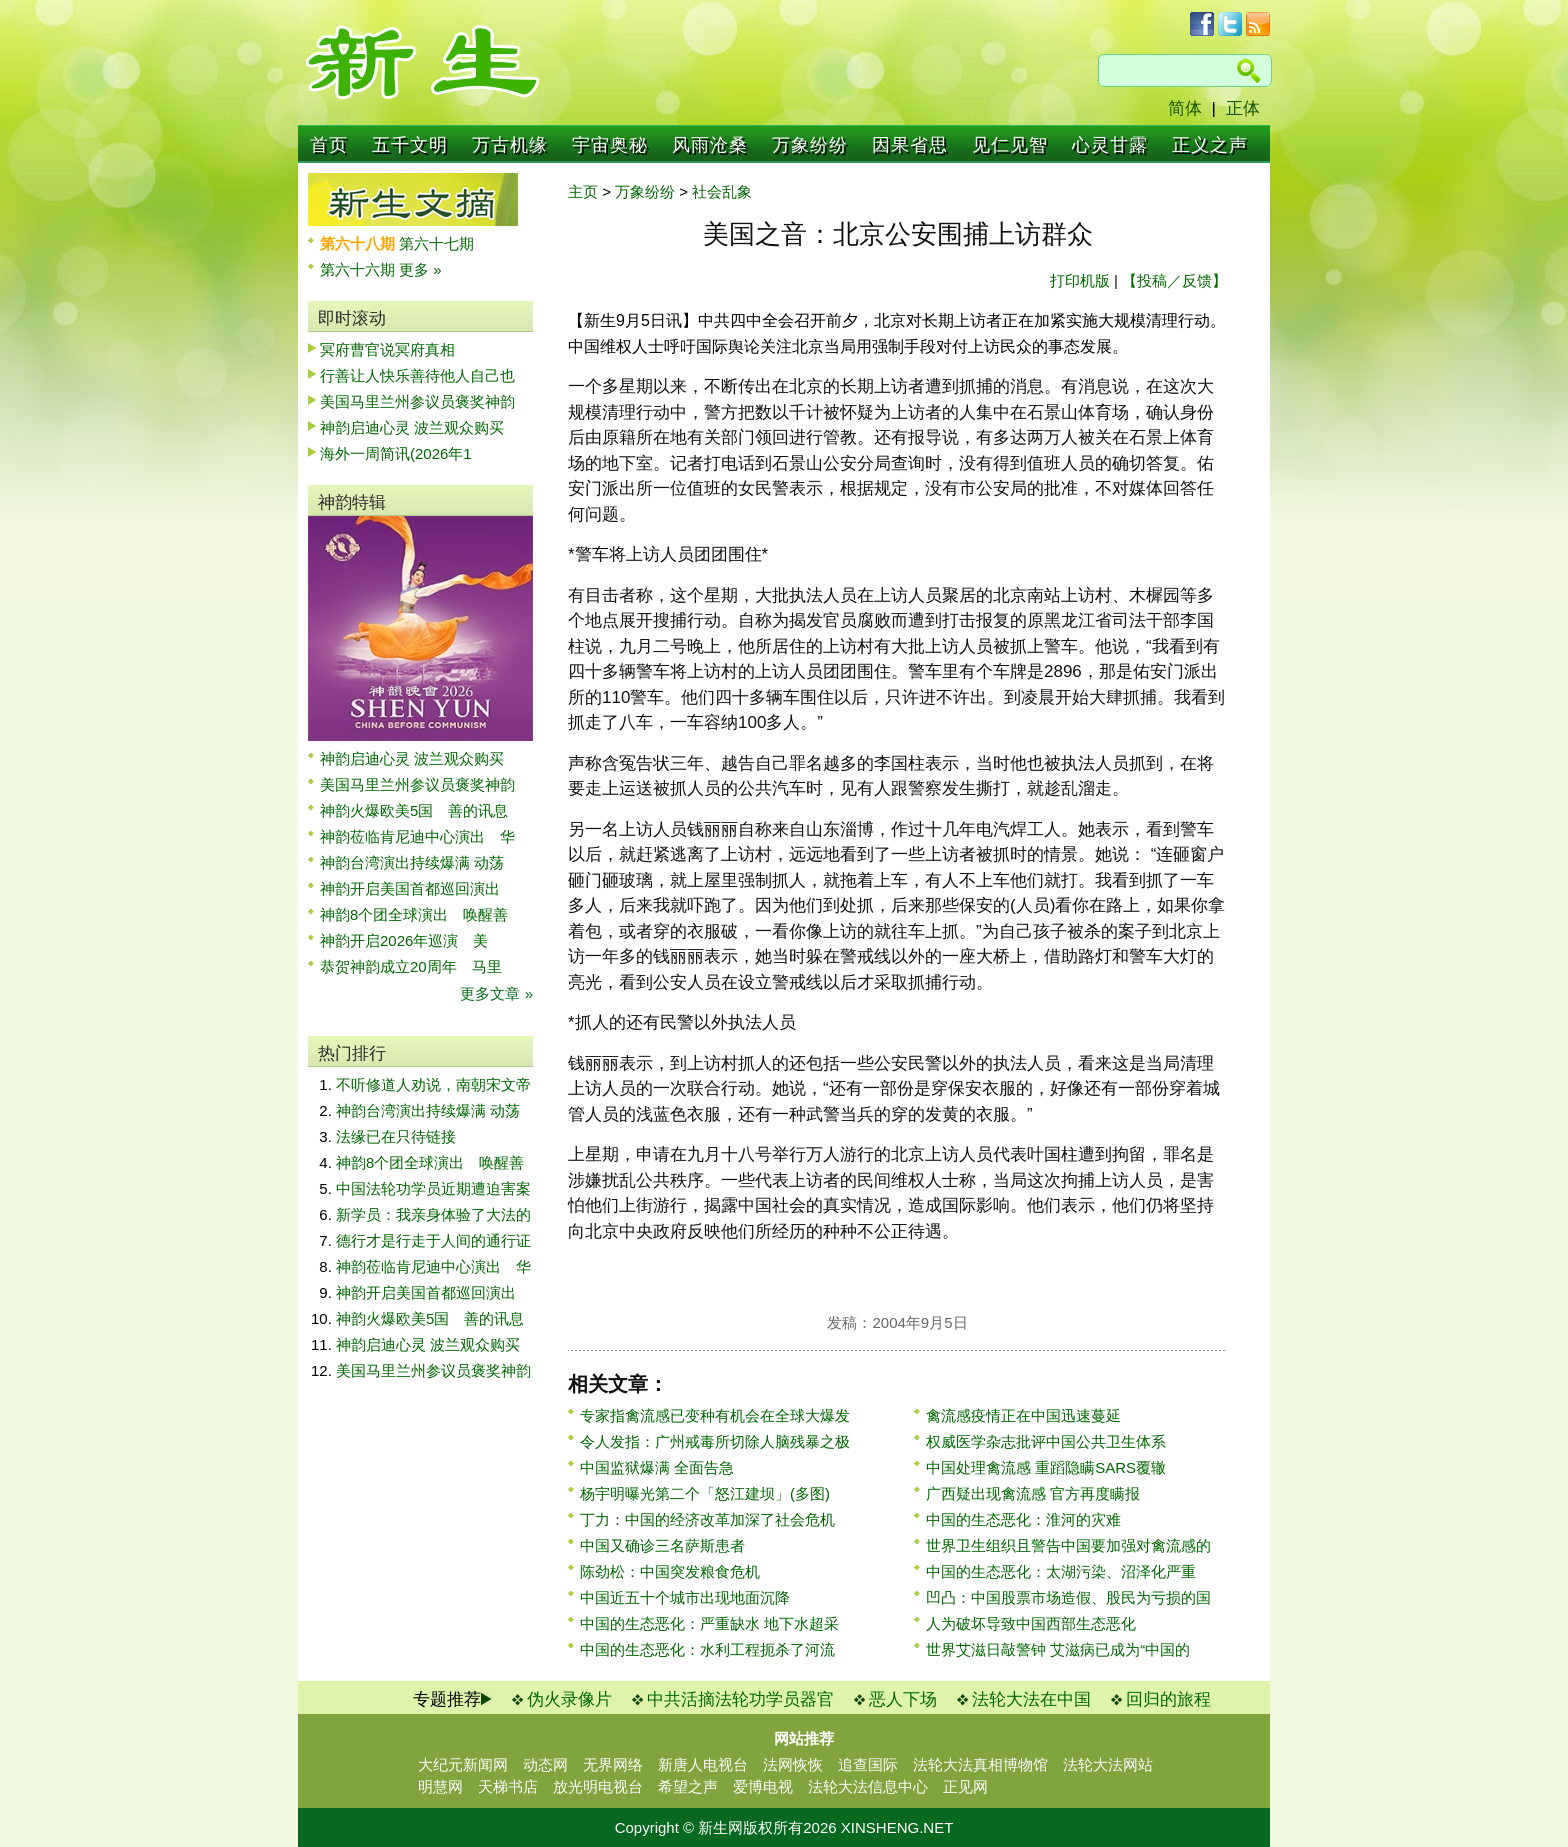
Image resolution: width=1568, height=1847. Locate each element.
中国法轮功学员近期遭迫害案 (433, 1188)
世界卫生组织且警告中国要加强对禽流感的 (1068, 1545)
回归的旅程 (1168, 1699)
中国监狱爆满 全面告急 (657, 1467)
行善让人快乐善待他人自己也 (417, 375)
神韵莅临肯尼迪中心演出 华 (417, 836)
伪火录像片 (569, 1699)
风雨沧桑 (710, 145)
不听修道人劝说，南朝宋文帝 (433, 1084)
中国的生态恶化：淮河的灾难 (1023, 1519)
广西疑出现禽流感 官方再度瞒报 (1033, 1493)
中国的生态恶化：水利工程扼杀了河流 (707, 1649)
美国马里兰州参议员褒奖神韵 (417, 401)
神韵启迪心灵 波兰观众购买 (412, 427)
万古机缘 (510, 145)
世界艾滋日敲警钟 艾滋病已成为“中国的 (1058, 1649)
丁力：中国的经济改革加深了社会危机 (707, 1519)
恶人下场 (903, 1699)
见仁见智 (1010, 145)
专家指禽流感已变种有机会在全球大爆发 (715, 1415)
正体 (1243, 108)
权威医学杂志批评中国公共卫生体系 (1046, 1441)
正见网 (965, 1786)
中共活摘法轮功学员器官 (740, 1699)
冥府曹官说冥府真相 (387, 349)
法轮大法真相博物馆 (980, 1764)
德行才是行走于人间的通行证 (433, 1240)
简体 (1185, 108)
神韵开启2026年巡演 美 (404, 940)
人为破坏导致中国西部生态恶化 (1031, 1623)
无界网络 (613, 1764)
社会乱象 (722, 191)
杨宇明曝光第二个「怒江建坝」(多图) (705, 1493)
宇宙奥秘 (610, 145)
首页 (329, 145)
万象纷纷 (810, 145)
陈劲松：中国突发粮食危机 (670, 1571)
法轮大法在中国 (1031, 1699)
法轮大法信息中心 (868, 1786)
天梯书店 (508, 1786)
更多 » (420, 269)
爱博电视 (763, 1786)
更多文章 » (496, 993)
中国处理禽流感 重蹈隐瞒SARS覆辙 (1046, 1467)
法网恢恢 (793, 1764)
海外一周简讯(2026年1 (396, 453)
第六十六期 (359, 269)
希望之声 (688, 1786)
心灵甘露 (1110, 145)
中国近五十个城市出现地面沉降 (685, 1597)
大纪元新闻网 (463, 1764)
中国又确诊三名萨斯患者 (662, 1545)
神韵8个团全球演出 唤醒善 (414, 914)
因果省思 (910, 145)
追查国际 (868, 1764)
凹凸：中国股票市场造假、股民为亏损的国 (1068, 1597)
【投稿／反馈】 (1174, 280)
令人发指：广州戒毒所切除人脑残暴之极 (715, 1441)
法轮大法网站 (1108, 1764)
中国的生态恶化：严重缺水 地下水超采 (709, 1623)
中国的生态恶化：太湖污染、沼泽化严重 (1061, 1571)
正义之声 (1210, 145)
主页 (583, 191)
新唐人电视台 (703, 1764)
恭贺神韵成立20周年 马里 (411, 966)
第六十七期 (436, 243)
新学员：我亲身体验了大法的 (433, 1214)
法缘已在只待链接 (396, 1136)
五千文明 (410, 145)
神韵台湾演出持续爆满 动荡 (412, 862)
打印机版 (1080, 280)
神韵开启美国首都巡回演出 (417, 888)
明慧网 (440, 1786)
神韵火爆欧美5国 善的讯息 (414, 810)
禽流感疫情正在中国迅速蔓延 (1023, 1415)
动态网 (545, 1764)
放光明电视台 (598, 1786)
